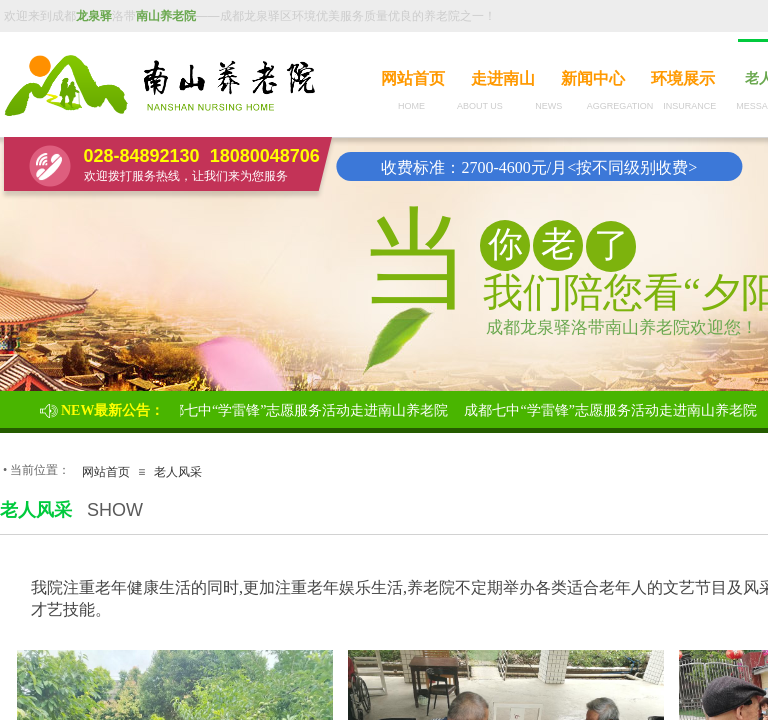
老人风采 (178, 472)
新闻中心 (593, 78)
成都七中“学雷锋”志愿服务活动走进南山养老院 (304, 410)
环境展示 (683, 78)
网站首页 (413, 78)
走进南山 (503, 78)
